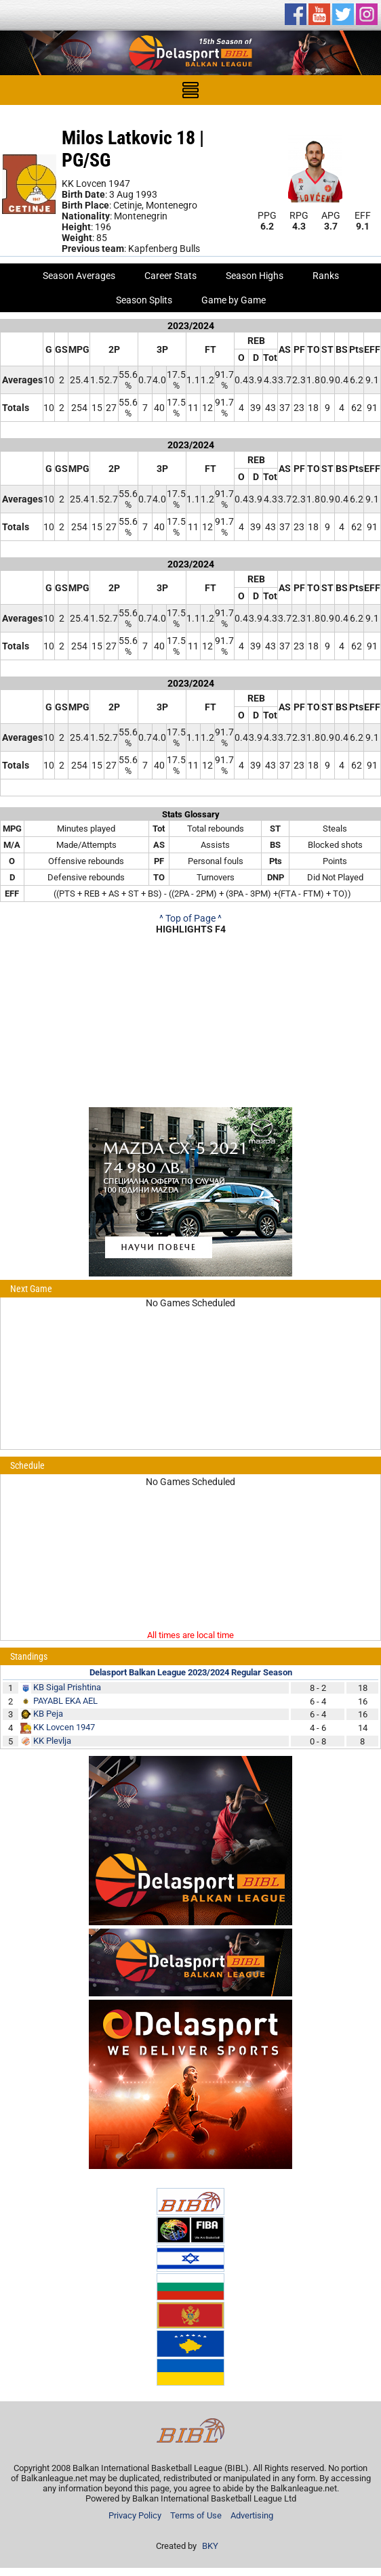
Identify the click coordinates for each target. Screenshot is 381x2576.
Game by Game (233, 300)
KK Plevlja (52, 1741)
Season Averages (79, 275)
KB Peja (48, 1714)
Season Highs (254, 275)
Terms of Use (196, 2515)
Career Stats (170, 275)
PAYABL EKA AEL (65, 1701)
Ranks (326, 275)
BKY (210, 2546)
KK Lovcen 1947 (64, 1727)
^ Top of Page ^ (190, 918)
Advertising (251, 2515)
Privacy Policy (134, 2515)
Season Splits (144, 300)
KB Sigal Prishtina (67, 1687)
